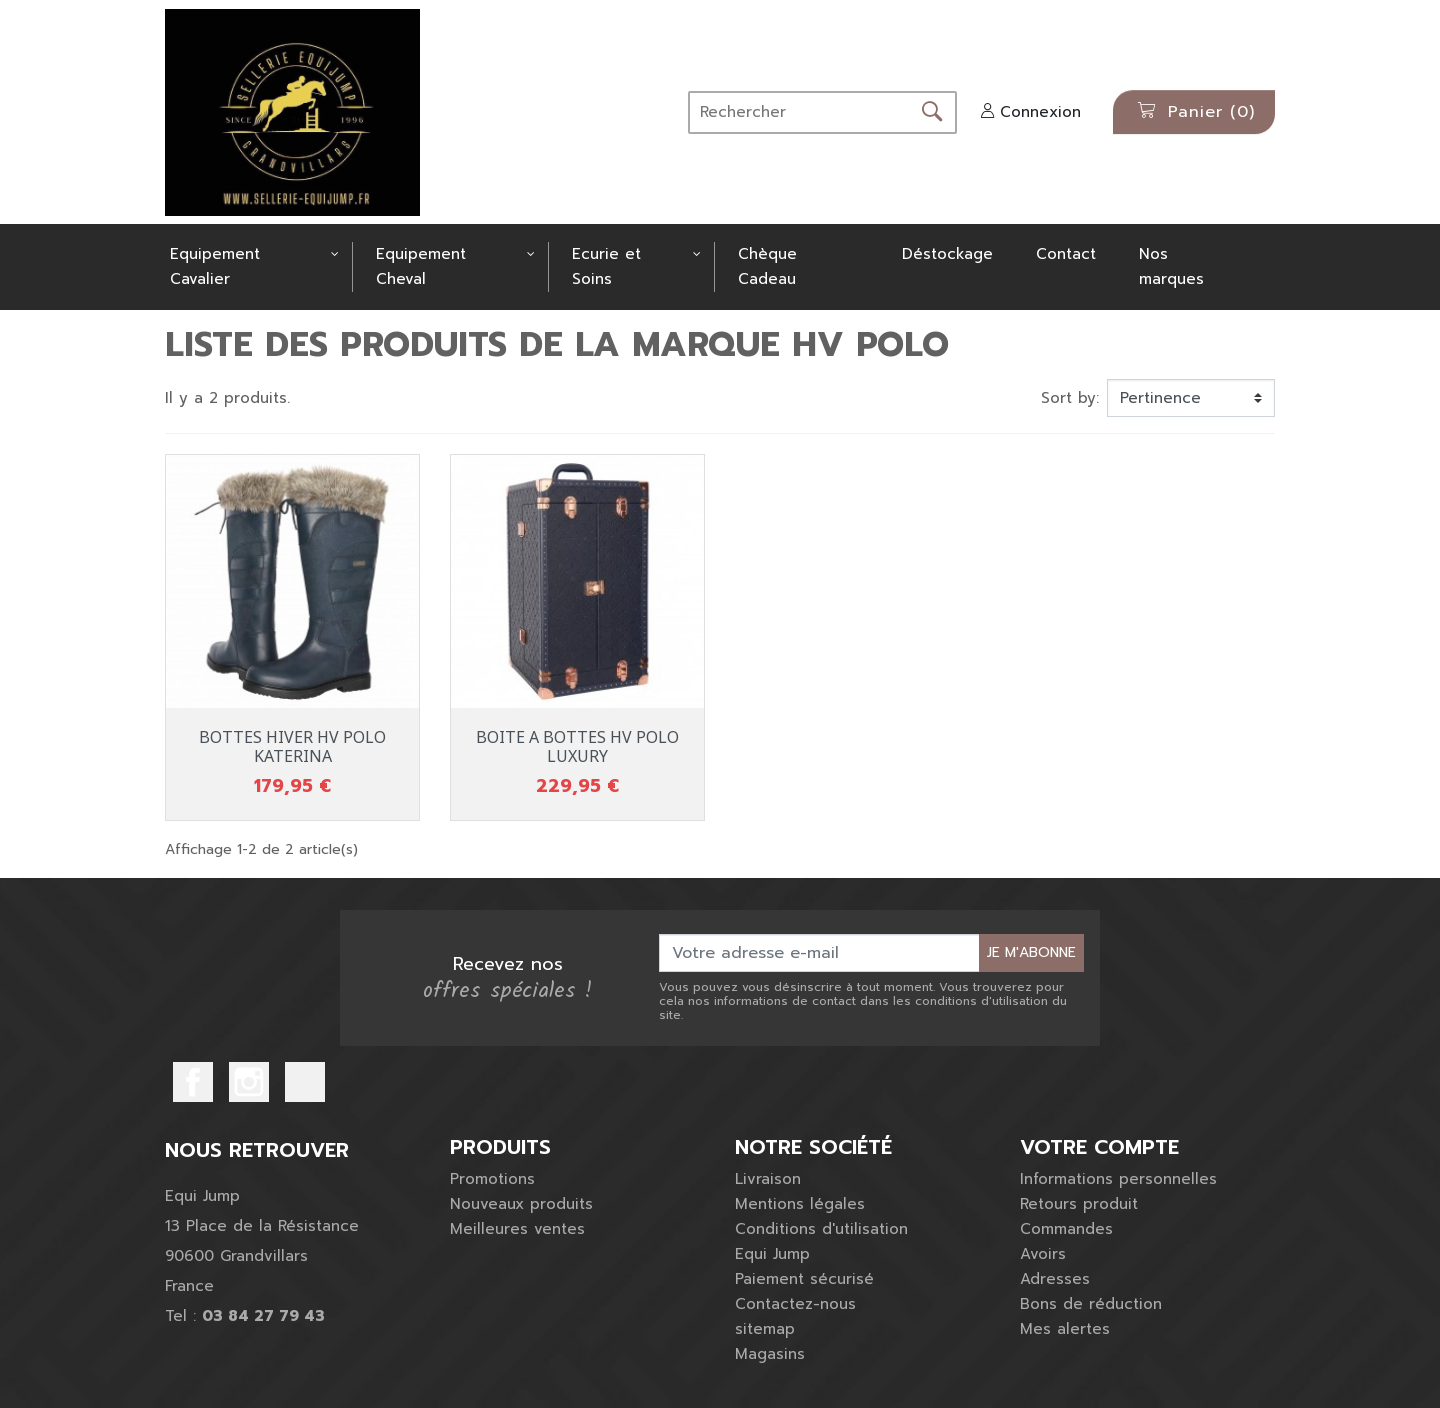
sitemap (765, 1329)
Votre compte (1099, 1147)
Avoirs (1043, 1254)
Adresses (1055, 1279)
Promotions (492, 1179)
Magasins (770, 1354)
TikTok (305, 1082)
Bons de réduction (1091, 1304)
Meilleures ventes (517, 1229)
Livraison (768, 1179)
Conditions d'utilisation (821, 1229)
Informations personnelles (1118, 1179)
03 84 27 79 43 (263, 1316)
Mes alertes (1065, 1329)
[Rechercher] (799, 112)
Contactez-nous (795, 1304)
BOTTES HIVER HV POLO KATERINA (292, 746)
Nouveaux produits (521, 1204)
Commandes (1066, 1229)
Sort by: (1070, 398)
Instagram (249, 1082)
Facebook (193, 1082)
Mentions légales (800, 1204)
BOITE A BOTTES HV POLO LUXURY (577, 746)
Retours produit (1079, 1204)
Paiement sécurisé (804, 1279)
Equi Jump (772, 1254)
